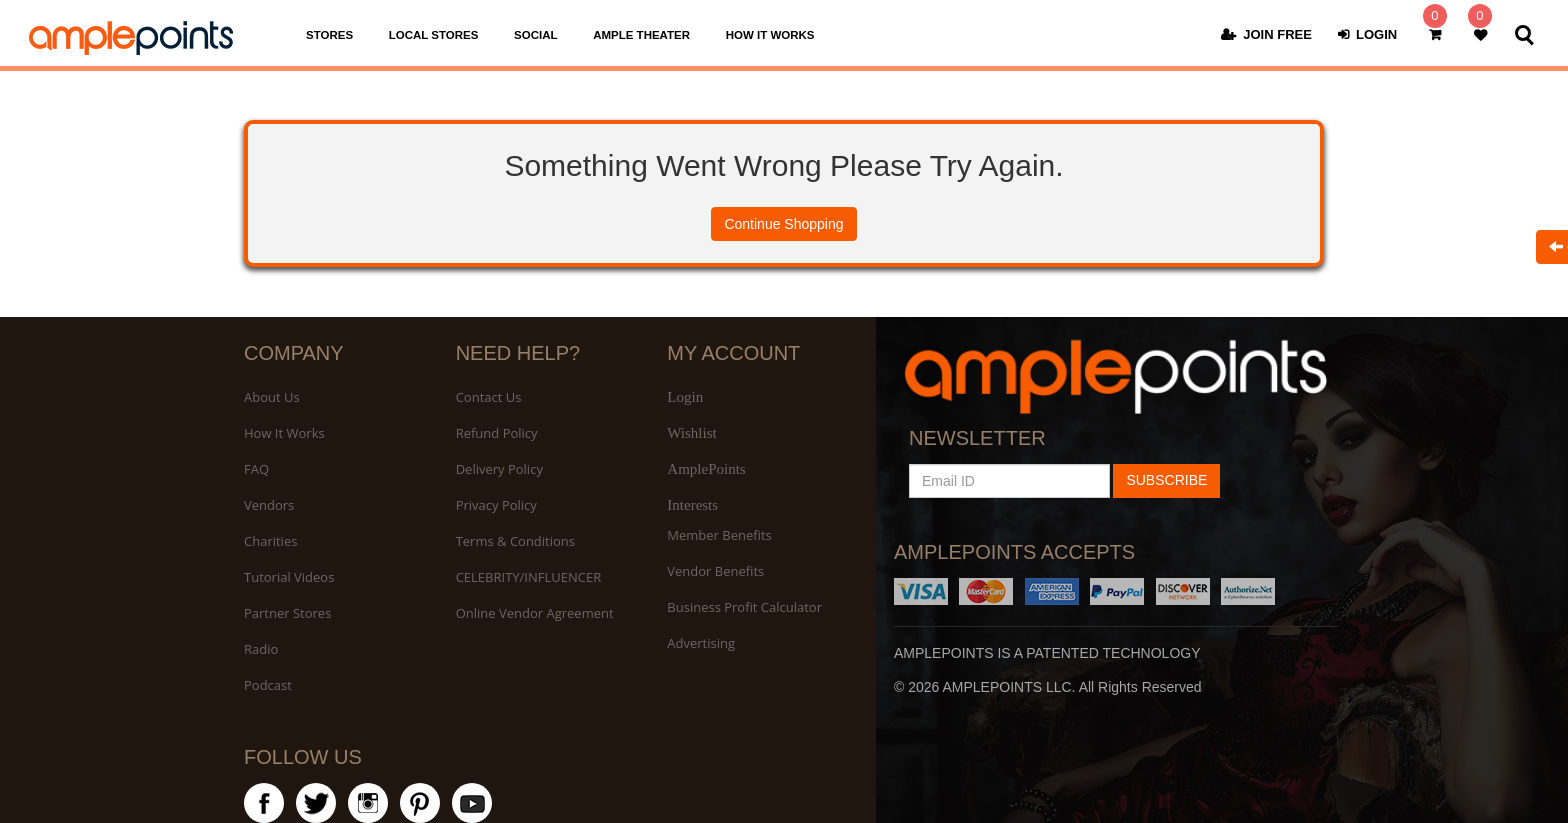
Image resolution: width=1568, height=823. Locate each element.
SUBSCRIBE (1166, 480)
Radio (261, 649)
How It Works (284, 433)
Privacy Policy (496, 505)
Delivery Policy (499, 469)
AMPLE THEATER (641, 35)
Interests (692, 505)
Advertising (701, 643)
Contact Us (489, 397)
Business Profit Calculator (744, 607)
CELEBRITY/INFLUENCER (529, 577)
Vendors (269, 505)
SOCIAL (535, 35)
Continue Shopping (783, 224)
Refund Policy (497, 433)
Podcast (268, 685)
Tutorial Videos (289, 577)
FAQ (256, 469)
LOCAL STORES (434, 35)
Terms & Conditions (515, 541)
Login (685, 397)
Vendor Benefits (715, 571)
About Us (272, 397)
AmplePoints (706, 469)
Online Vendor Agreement (535, 613)
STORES (329, 35)
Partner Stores (287, 613)
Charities (270, 541)
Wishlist (691, 433)
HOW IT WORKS (770, 35)
